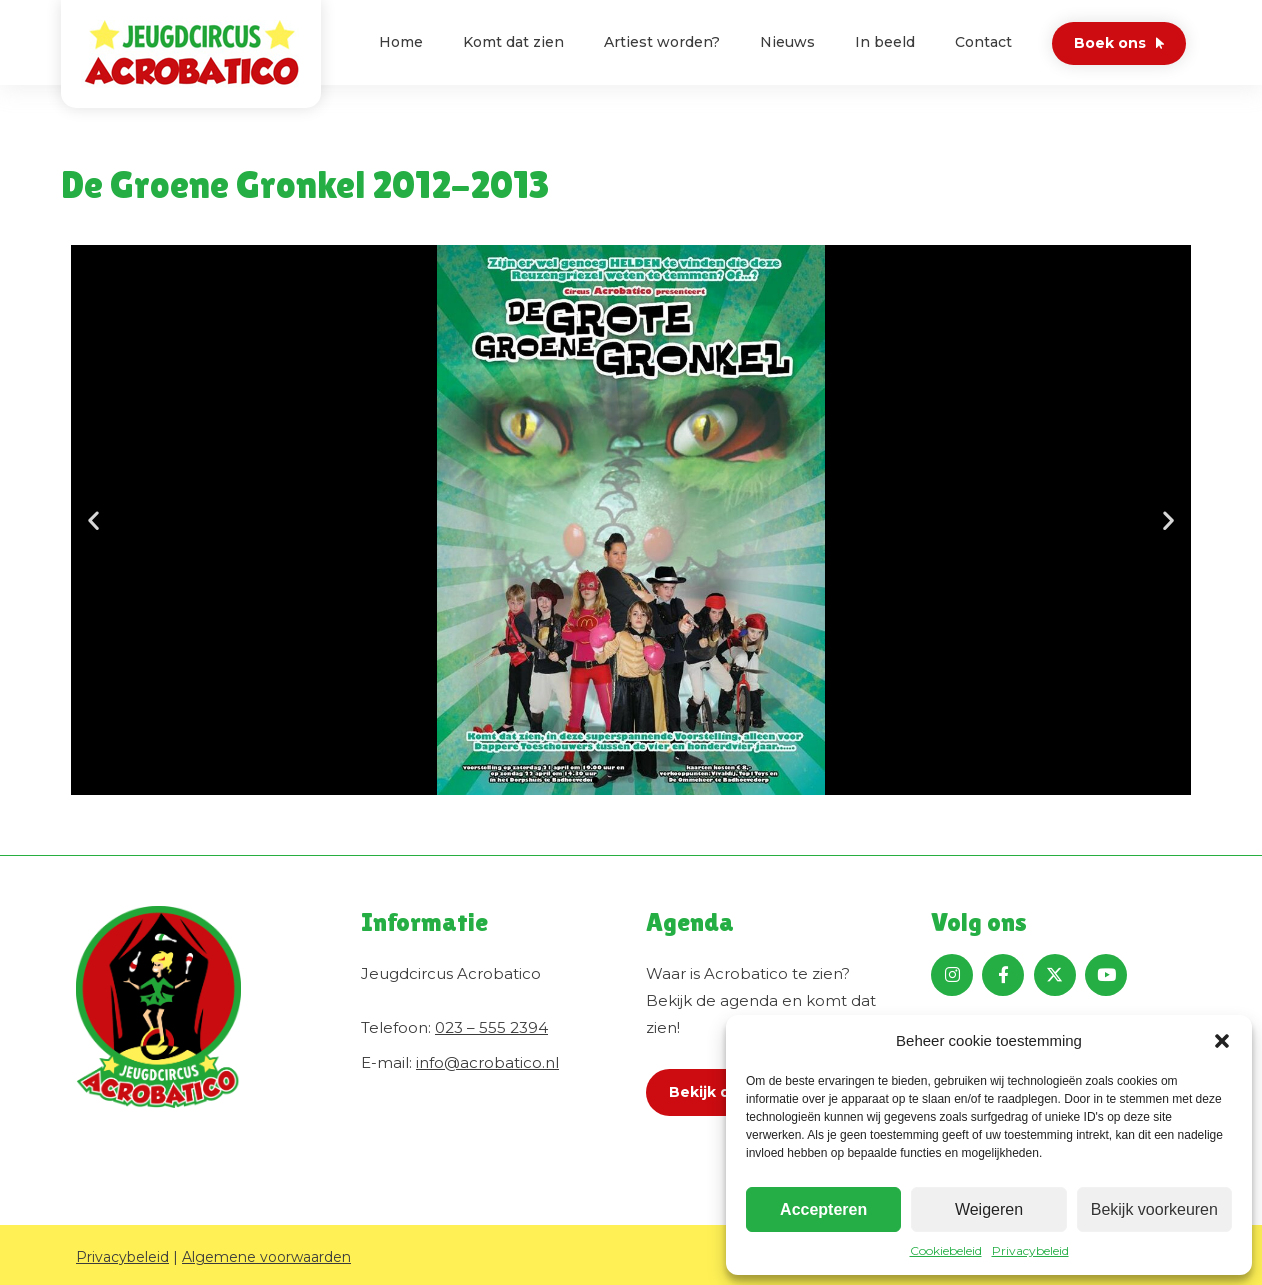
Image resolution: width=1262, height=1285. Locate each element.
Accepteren (823, 1209)
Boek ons (1110, 43)
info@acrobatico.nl (487, 1062)
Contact (983, 42)
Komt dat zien (513, 42)
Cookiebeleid (946, 1250)
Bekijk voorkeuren (1154, 1209)
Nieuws (787, 42)
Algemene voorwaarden (266, 1257)
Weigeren (989, 1209)
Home (401, 42)
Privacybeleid (1030, 1250)
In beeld (885, 42)
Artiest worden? (662, 42)
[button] (1222, 1041)
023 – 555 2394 (491, 1027)
